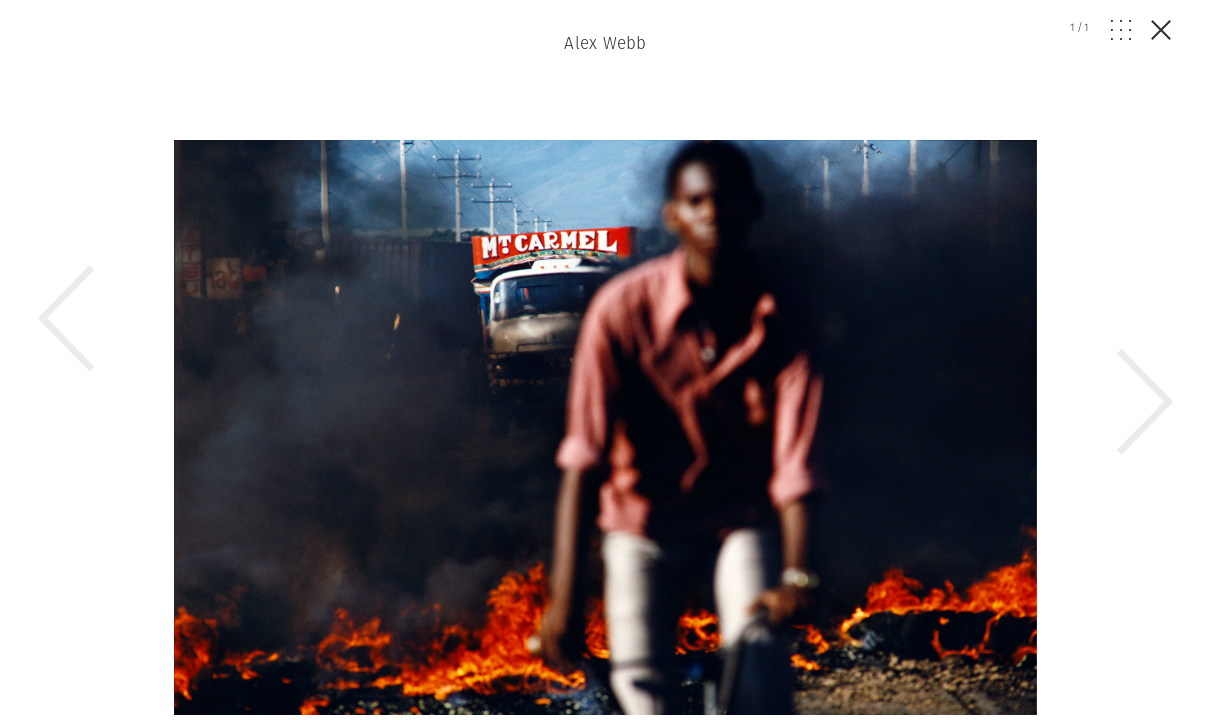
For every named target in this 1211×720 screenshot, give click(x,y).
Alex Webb (605, 43)
